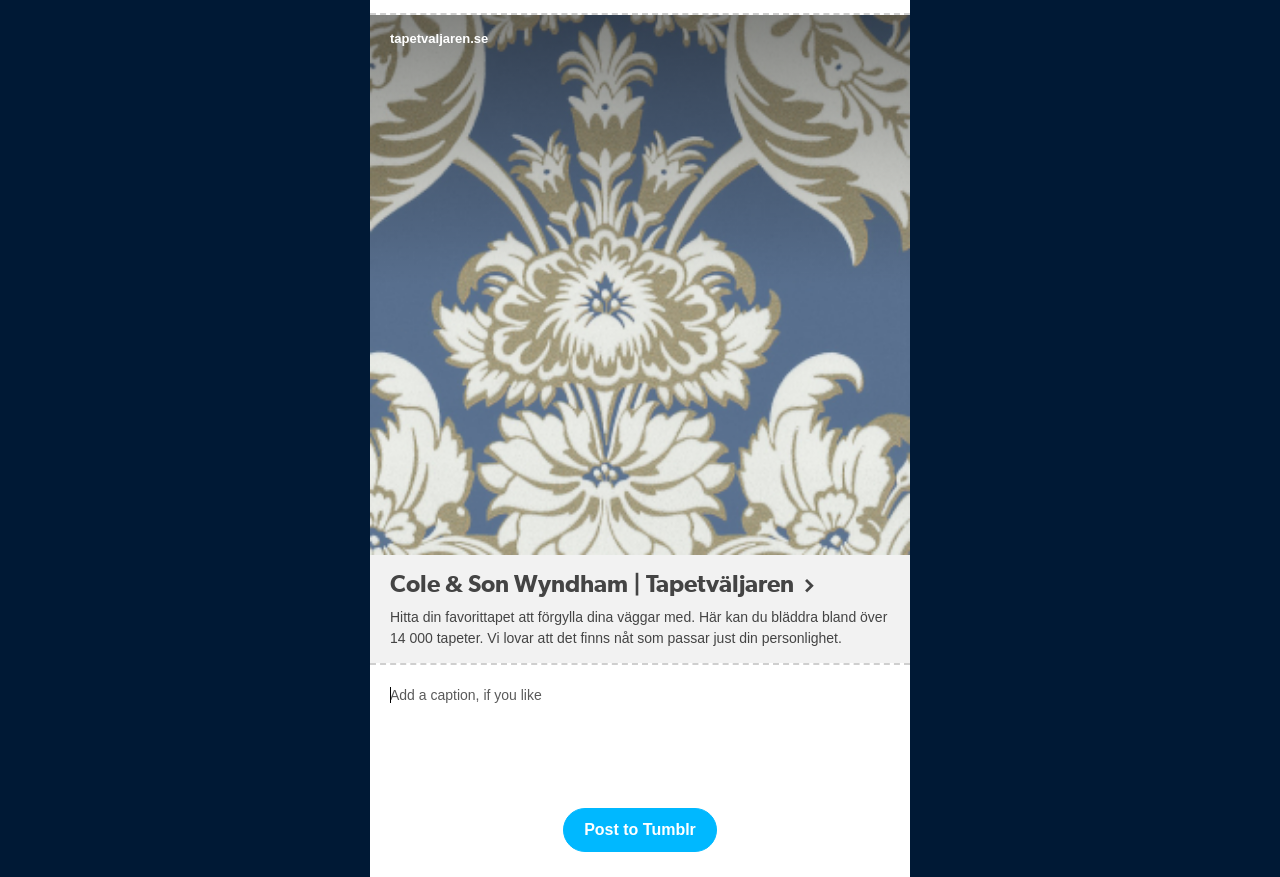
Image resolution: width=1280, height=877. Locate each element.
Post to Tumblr (640, 829)
